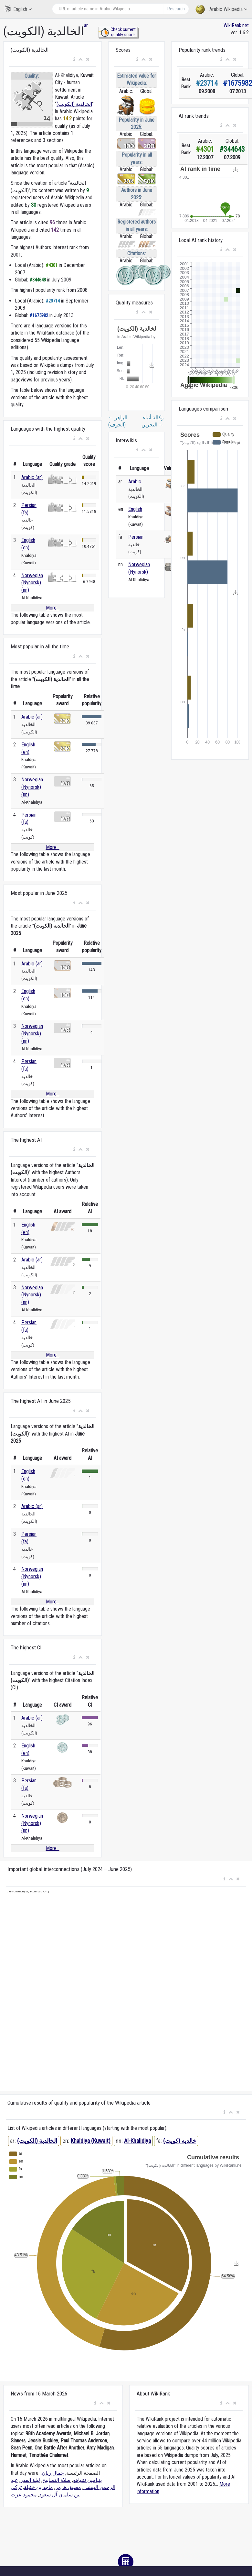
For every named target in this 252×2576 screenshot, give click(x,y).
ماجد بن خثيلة (38, 2487)
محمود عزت (24, 2495)
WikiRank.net (236, 25)
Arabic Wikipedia (221, 9)
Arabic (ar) (32, 477)
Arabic (134, 482)
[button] (74, 59)
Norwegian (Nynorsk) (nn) (32, 582)
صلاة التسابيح (56, 2480)
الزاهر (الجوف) (117, 421)
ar (86, 25)
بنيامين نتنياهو (87, 2480)
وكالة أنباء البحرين (153, 421)
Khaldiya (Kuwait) (90, 2140)
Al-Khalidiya (137, 2140)
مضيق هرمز (68, 2487)
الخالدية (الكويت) (74, 104)
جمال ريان (53, 2473)
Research (176, 8)
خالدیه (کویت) (179, 2140)
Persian (135, 537)
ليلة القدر (30, 2480)
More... (52, 608)
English (18, 9)
